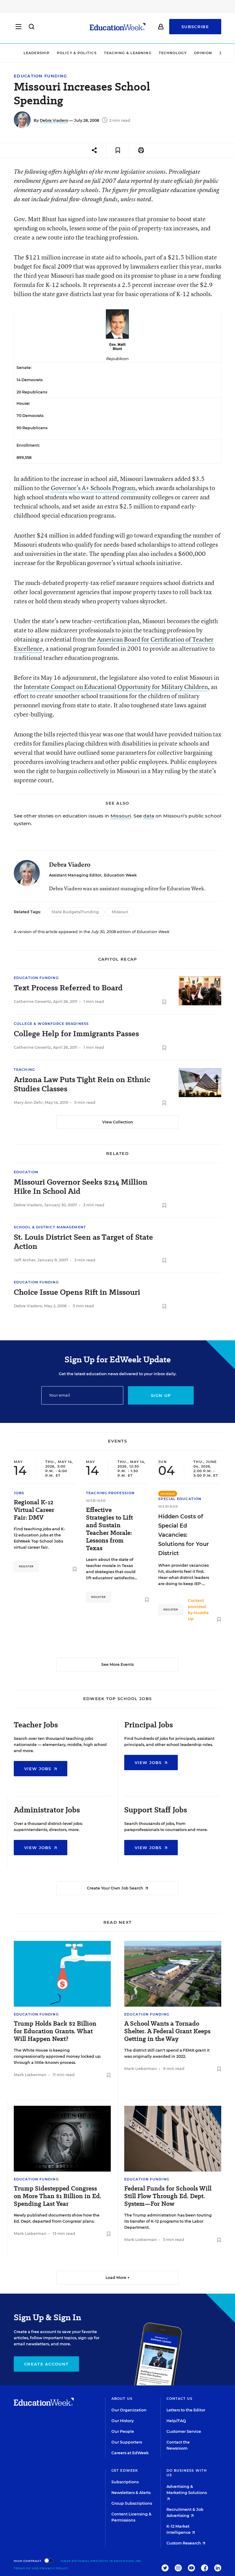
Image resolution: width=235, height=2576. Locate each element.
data (148, 816)
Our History (122, 2420)
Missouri (120, 816)
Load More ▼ (118, 2277)
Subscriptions (125, 2482)
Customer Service (183, 2431)
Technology (173, 53)
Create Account (46, 2364)
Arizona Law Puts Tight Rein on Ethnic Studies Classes (82, 1084)
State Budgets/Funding (75, 912)
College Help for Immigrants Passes (76, 1033)
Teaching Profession (110, 1493)
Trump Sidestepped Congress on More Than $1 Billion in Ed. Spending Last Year (57, 2196)
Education (26, 1172)
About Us (121, 2398)
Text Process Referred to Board (68, 987)
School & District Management (50, 1227)
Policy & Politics (77, 53)
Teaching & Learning (127, 53)
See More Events (117, 1664)
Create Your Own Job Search (117, 1888)
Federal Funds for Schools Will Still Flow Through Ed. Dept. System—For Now (167, 2196)
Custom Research (185, 2543)
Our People (122, 2431)
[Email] (82, 1395)
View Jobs (40, 1768)
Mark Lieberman (30, 2074)
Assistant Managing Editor (75, 875)
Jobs (19, 1493)
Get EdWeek (124, 2470)
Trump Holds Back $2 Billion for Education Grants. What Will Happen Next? (55, 2031)
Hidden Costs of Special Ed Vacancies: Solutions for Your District (183, 1535)
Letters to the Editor (185, 2410)
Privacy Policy (54, 2568)
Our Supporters (126, 2442)
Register (26, 1566)
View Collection (117, 1122)
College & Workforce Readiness (51, 1024)
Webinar (96, 1500)
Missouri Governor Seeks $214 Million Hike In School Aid (80, 1187)
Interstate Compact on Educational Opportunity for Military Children (116, 687)
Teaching (24, 1069)
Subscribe (195, 28)
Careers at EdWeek (130, 2453)
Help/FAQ (176, 2420)
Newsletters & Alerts (131, 2492)
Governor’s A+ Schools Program (93, 488)
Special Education (179, 1499)
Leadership (37, 53)
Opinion (203, 53)
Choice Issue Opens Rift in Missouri (77, 1292)
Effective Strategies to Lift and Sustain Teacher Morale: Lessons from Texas (109, 1529)
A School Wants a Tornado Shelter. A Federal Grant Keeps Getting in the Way (167, 2031)
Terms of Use (26, 2568)
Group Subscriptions (131, 2503)
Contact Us (179, 2398)
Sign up (161, 1395)
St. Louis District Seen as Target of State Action (83, 1242)
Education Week (120, 875)
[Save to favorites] (117, 150)
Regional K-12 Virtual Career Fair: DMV (34, 1509)
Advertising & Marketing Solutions (186, 2492)
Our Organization (129, 2410)
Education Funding (40, 76)
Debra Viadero (54, 120)
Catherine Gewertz (32, 1001)
